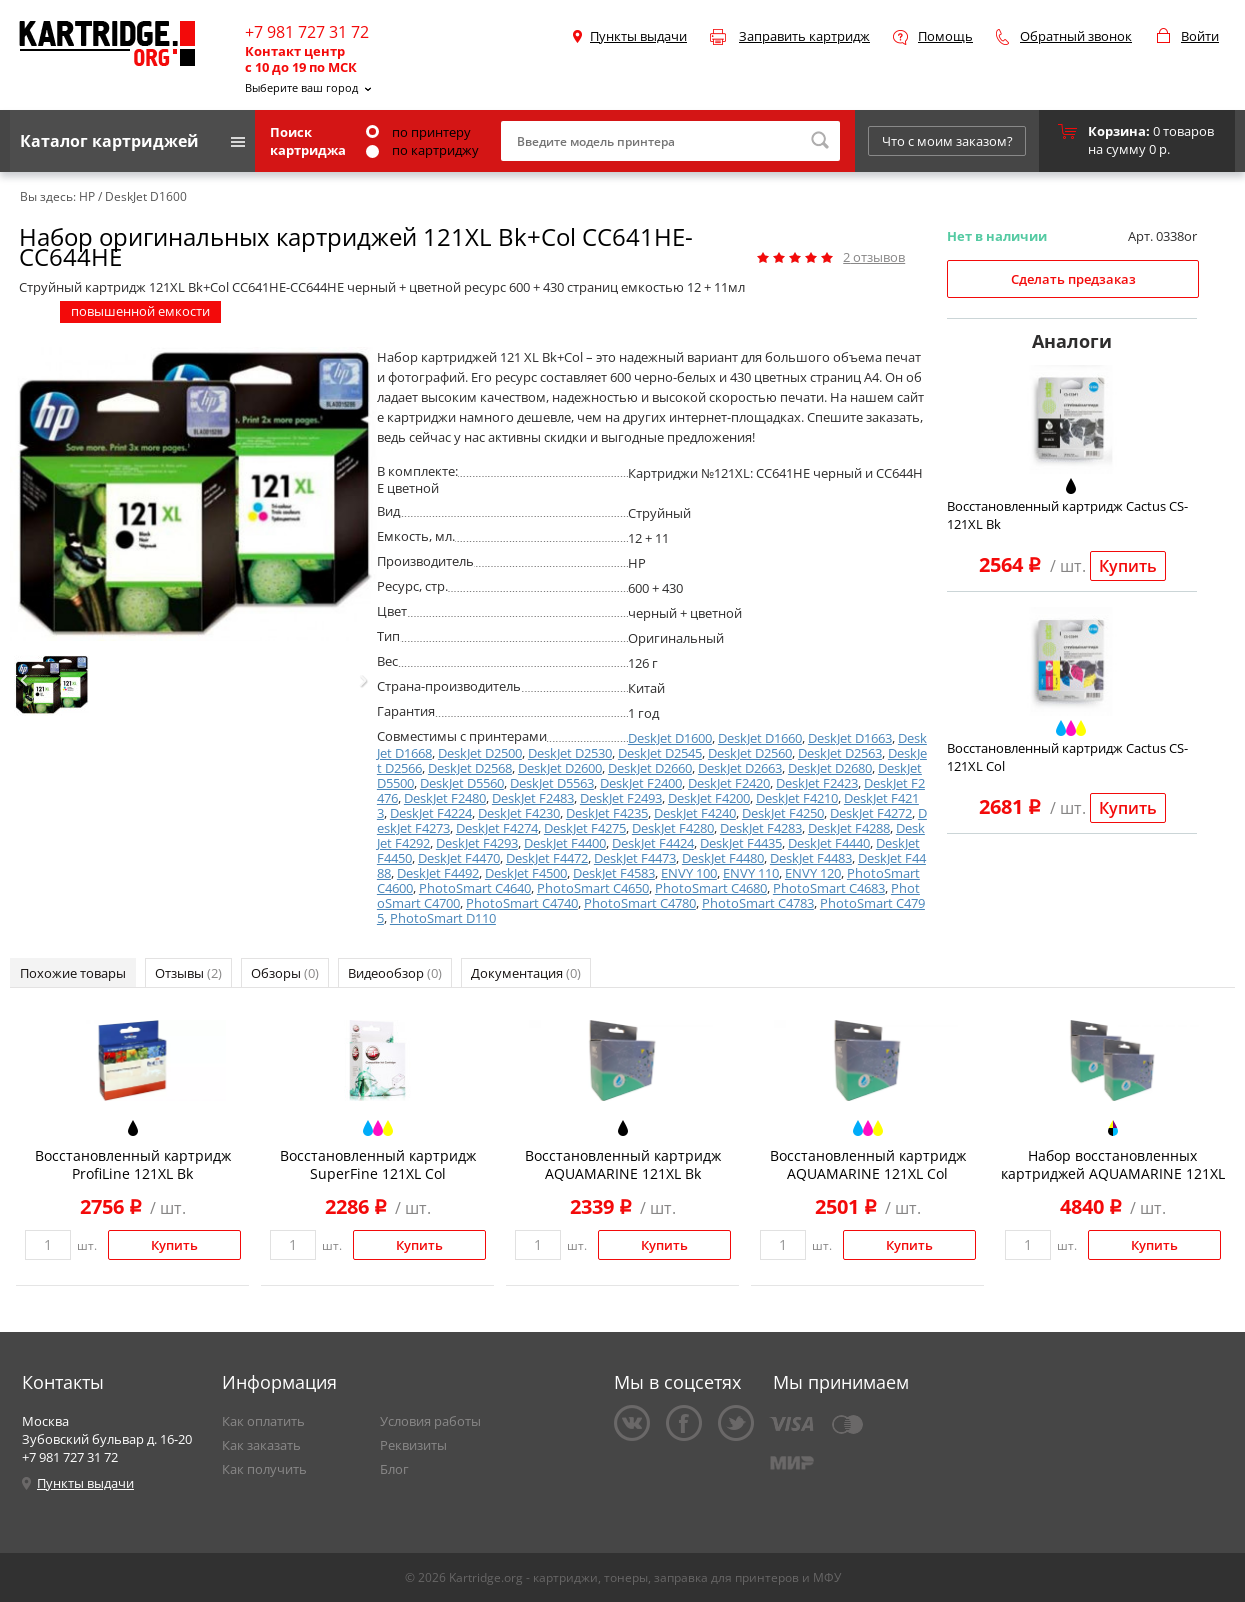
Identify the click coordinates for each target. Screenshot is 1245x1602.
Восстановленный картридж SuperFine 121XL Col (378, 1164)
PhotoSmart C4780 (640, 903)
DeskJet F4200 (709, 798)
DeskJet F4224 (431, 813)
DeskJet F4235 (607, 813)
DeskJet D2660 (650, 768)
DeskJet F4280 (673, 828)
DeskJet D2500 (480, 753)
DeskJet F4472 (547, 858)
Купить (1128, 566)
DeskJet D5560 (462, 783)
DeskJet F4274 (497, 828)
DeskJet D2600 (560, 768)
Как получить (264, 1469)
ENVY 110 (751, 873)
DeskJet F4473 (635, 858)
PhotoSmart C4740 (522, 903)
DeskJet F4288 (849, 828)
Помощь (945, 36)
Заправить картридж (804, 36)
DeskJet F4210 (797, 798)
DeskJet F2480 (445, 798)
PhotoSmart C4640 (475, 888)
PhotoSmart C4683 (829, 888)
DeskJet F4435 (741, 843)
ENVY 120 (813, 873)
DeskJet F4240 (695, 813)
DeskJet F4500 (526, 873)
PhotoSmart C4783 (758, 903)
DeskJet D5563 (552, 783)
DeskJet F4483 (811, 858)
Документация (526, 973)
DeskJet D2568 (470, 768)
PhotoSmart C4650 (593, 888)
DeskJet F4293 (477, 843)
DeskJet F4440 (829, 843)
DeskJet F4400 (565, 843)
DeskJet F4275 (585, 828)
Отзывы (188, 973)
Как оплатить (263, 1421)
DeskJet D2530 (570, 753)
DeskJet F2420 (729, 783)
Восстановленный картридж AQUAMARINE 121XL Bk (623, 1164)
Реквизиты (413, 1445)
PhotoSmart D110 (443, 918)
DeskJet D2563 (840, 753)
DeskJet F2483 (533, 798)
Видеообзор (395, 973)
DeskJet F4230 (519, 813)
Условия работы (430, 1421)
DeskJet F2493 (621, 798)
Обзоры (285, 973)
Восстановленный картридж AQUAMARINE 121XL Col (868, 1164)
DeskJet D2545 (660, 753)
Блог (394, 1469)
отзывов (874, 257)
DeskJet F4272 (871, 813)
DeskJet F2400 (641, 783)
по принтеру (418, 132)
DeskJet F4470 (459, 858)
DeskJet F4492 (438, 873)
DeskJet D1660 (760, 738)
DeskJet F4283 (761, 828)
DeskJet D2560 (750, 753)
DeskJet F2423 (817, 783)
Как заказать (261, 1445)
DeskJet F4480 (723, 858)
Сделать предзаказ (1073, 279)
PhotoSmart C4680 (711, 888)
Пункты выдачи (638, 36)
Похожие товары (73, 973)
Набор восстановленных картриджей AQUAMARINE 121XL (1113, 1164)
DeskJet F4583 (614, 873)
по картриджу (422, 150)
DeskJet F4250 (783, 813)
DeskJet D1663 (850, 738)
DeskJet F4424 (653, 843)
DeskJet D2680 (830, 768)
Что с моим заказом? (947, 141)
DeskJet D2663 (740, 768)
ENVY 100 (689, 873)
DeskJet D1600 (670, 738)
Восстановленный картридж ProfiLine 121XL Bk (133, 1164)
